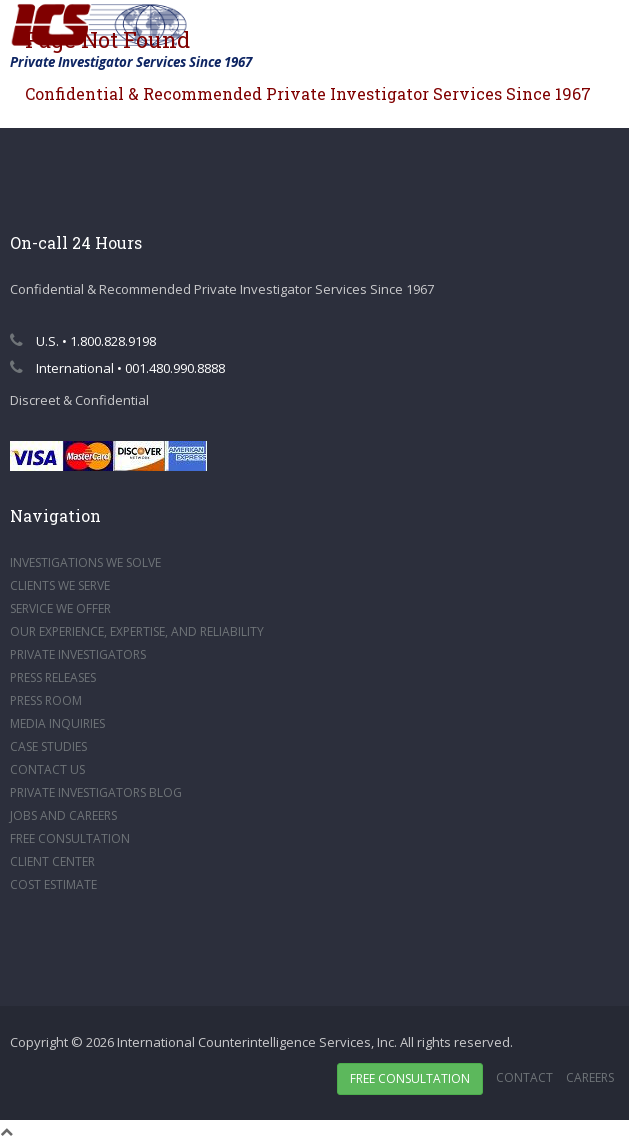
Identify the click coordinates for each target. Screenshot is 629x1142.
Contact (524, 1077)
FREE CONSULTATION (70, 838)
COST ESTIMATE (53, 884)
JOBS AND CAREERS (63, 815)
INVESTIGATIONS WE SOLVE (85, 562)
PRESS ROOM (46, 700)
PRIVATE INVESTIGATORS (78, 654)
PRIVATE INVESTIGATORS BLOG (96, 792)
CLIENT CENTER (52, 861)
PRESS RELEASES (53, 677)
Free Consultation (410, 1078)
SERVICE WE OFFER (60, 608)
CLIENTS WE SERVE (60, 585)
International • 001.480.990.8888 (117, 368)
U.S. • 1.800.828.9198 (83, 341)
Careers (590, 1077)
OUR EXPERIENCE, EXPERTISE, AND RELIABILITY (137, 631)
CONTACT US (47, 769)
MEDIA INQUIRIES (57, 723)
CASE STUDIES (48, 746)
